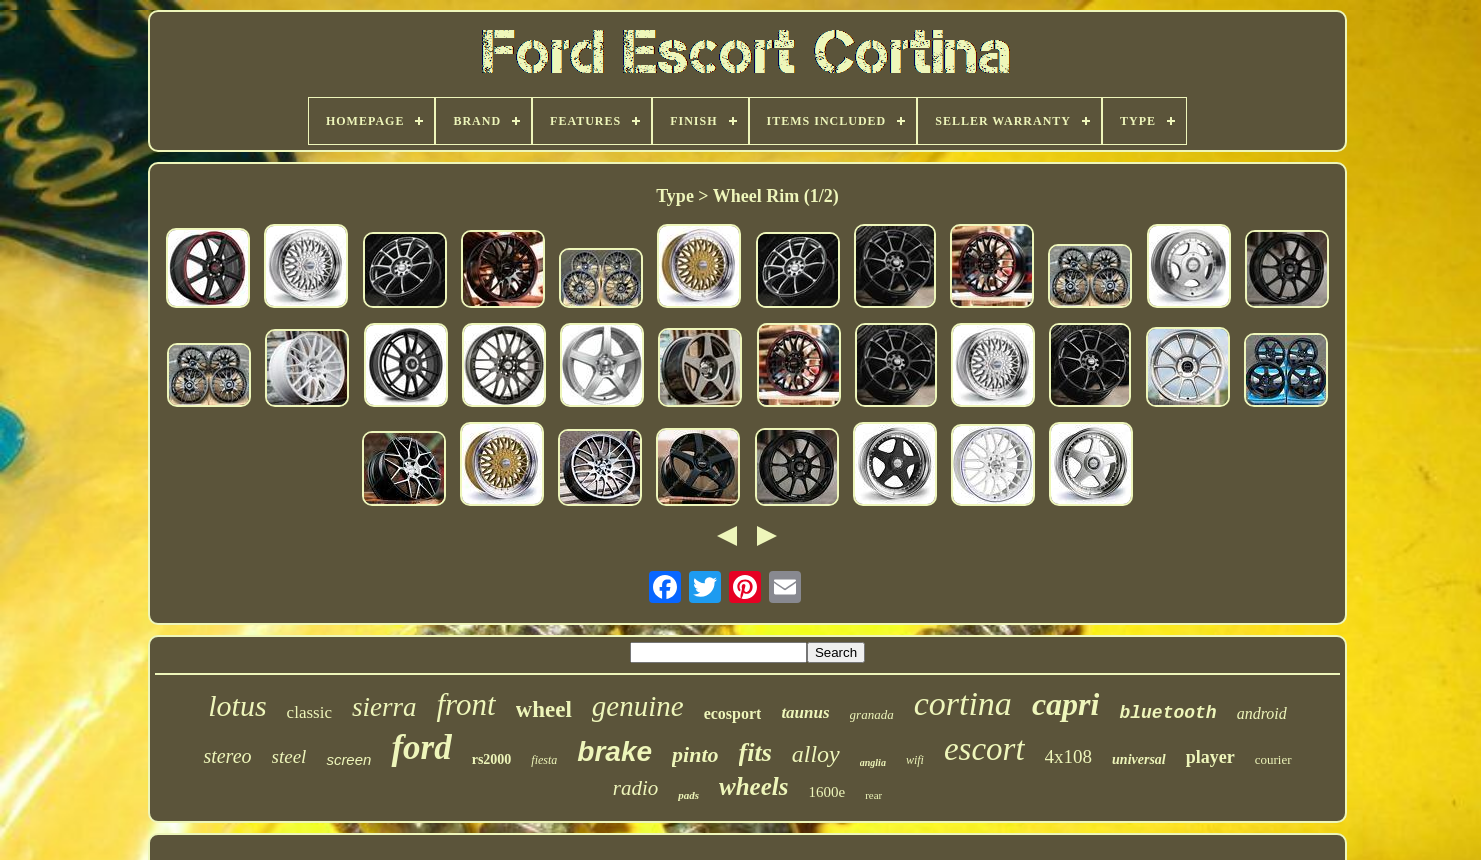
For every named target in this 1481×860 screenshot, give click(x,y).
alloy (816, 754)
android (1262, 713)
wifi (915, 760)
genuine (638, 706)
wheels (753, 786)
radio (636, 788)
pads (688, 795)
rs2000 (492, 759)
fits (755, 752)
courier (1273, 759)
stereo (227, 756)
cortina (963, 703)
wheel (544, 709)
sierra (384, 707)
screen (348, 759)
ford (421, 747)
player (1210, 757)
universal (1139, 759)
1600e (826, 792)
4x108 (1069, 756)
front (465, 704)
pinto (695, 754)
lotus (237, 705)
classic (309, 712)
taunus (805, 712)
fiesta (544, 760)
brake (614, 751)
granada (872, 714)
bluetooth (1167, 713)
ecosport (733, 713)
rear (873, 795)
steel (289, 756)
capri (1066, 704)
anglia (873, 762)
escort (984, 749)
